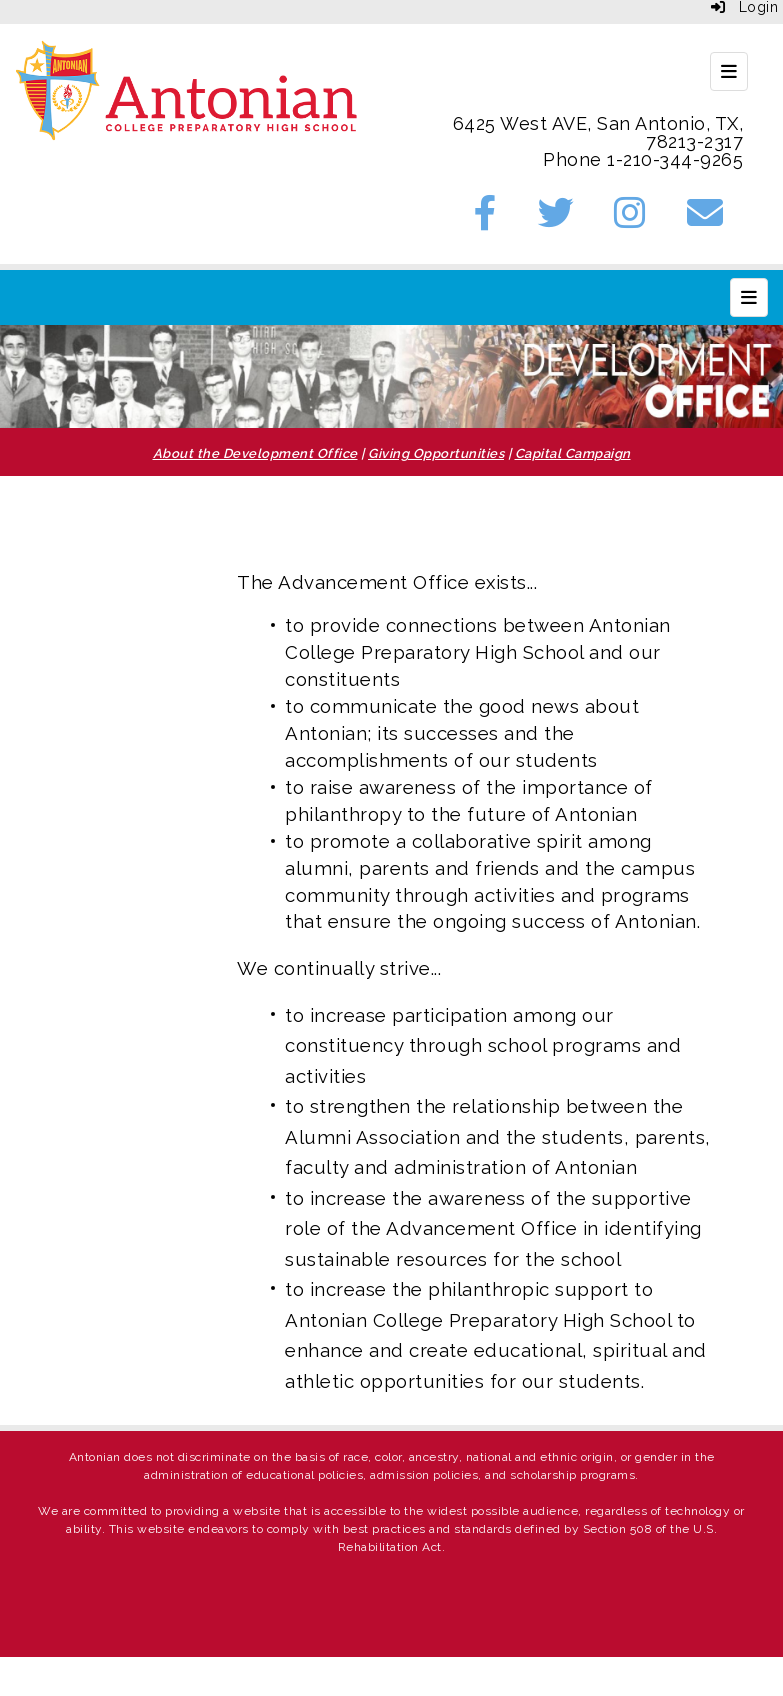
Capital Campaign (573, 453)
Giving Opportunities (436, 453)
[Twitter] (556, 219)
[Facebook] (486, 219)
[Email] (705, 219)
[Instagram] (630, 219)
